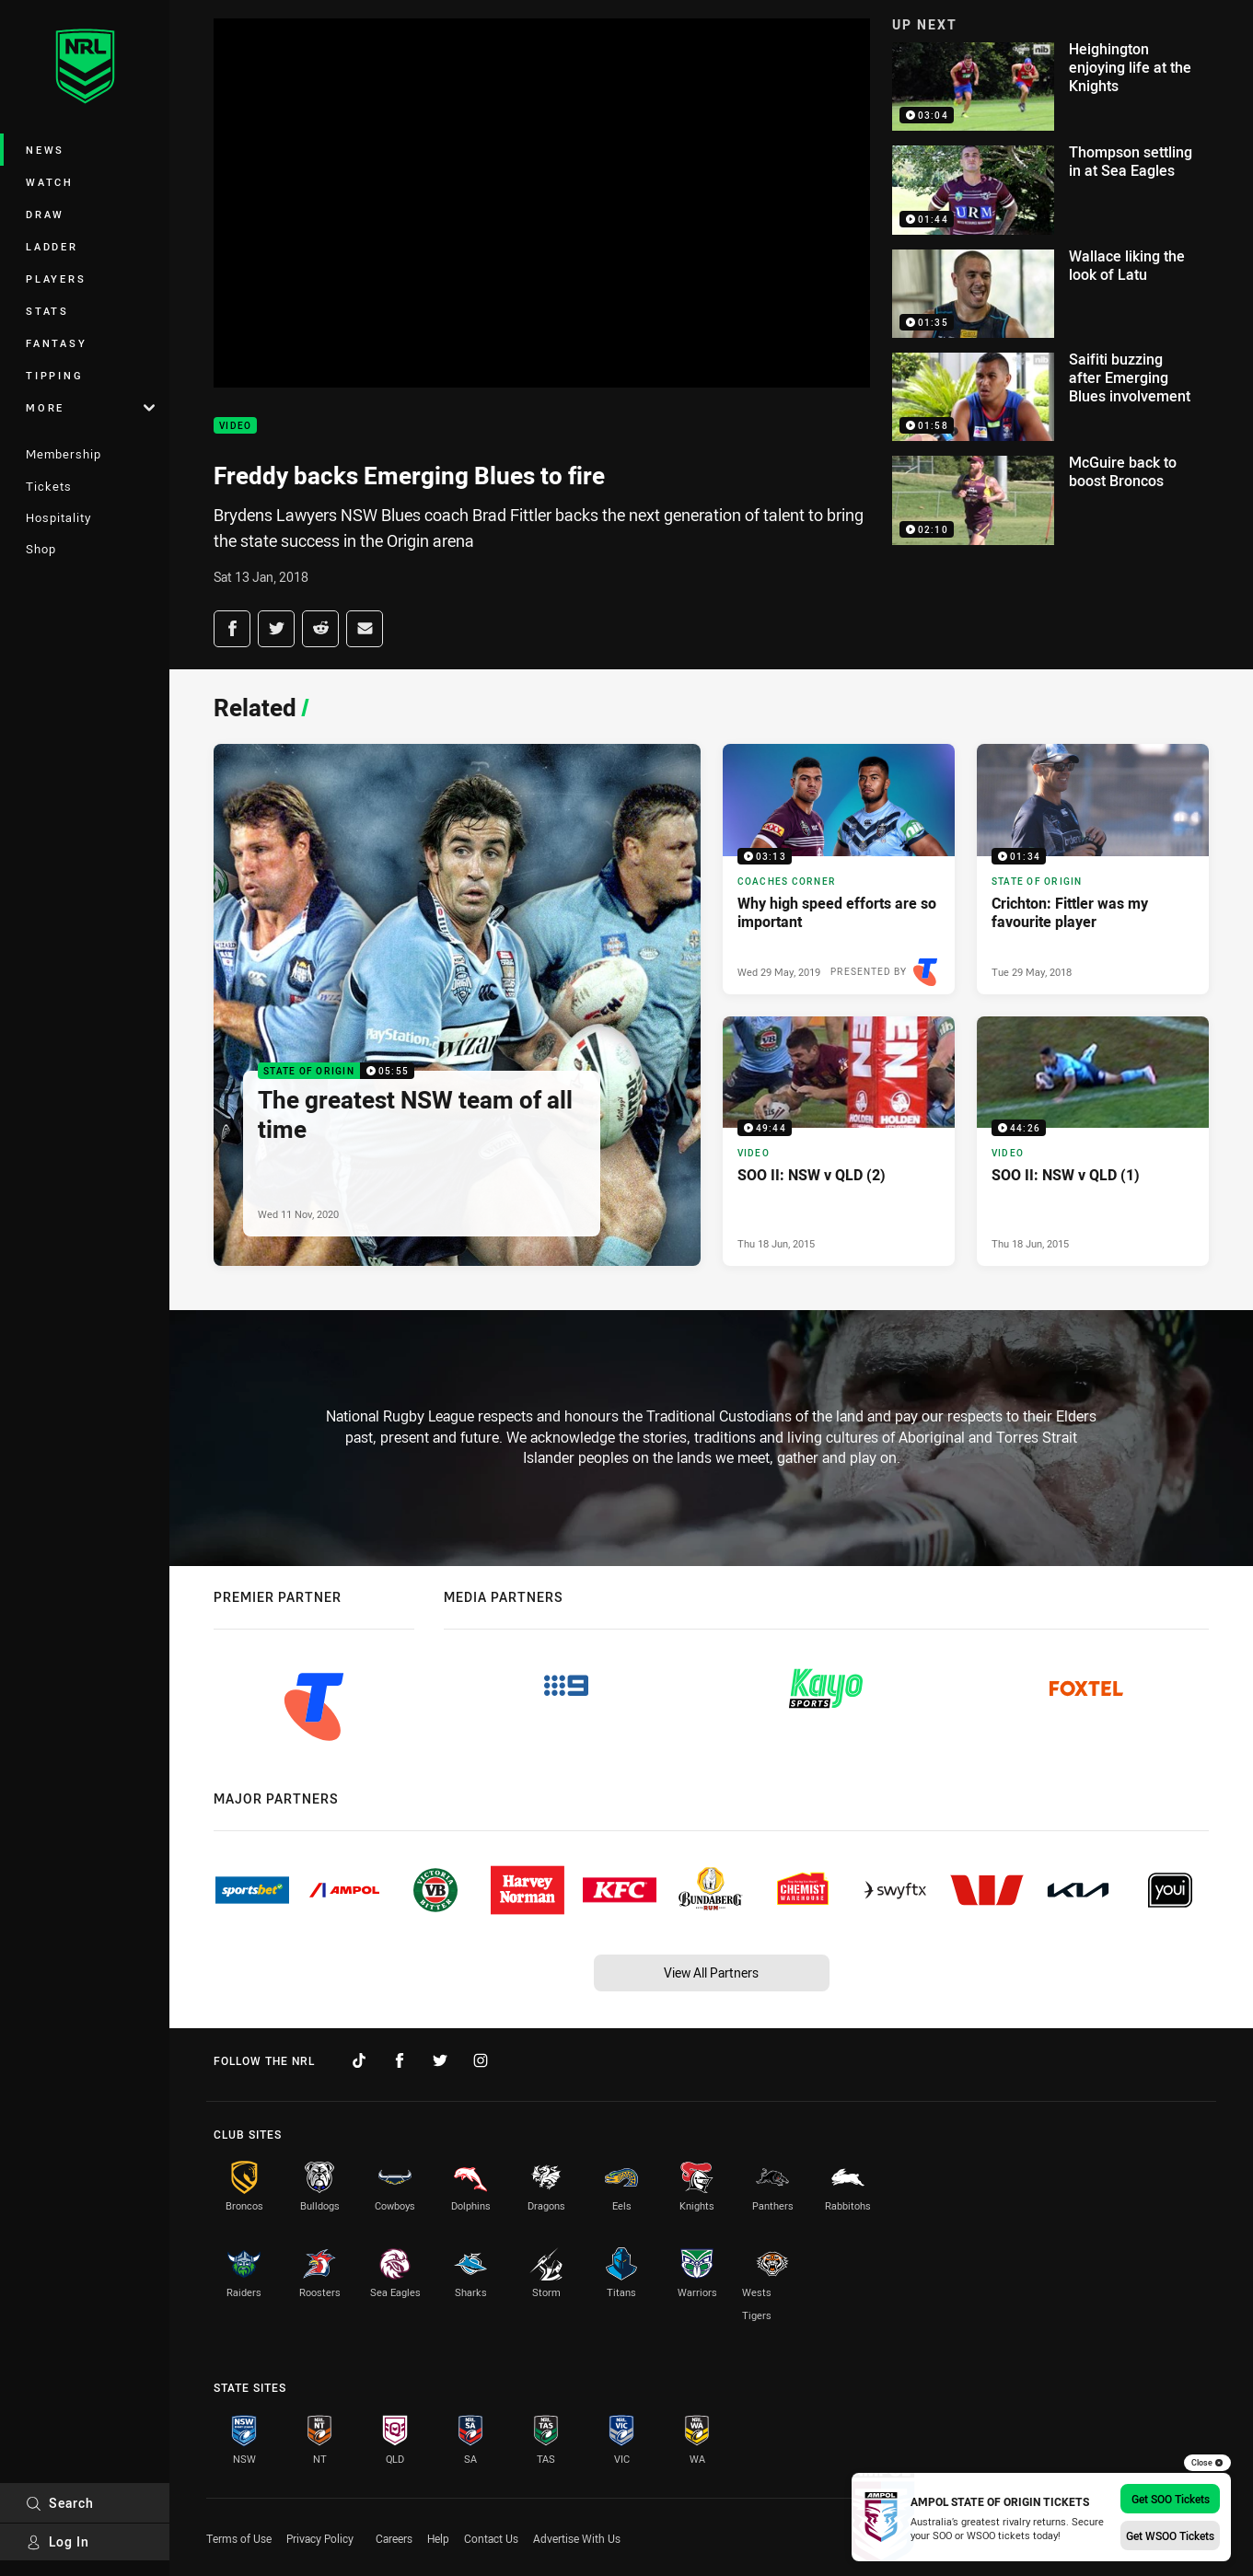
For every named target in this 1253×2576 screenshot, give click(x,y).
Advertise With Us (577, 2538)
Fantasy (56, 343)
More (90, 407)
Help (438, 2538)
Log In (57, 2541)
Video (235, 426)
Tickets (49, 486)
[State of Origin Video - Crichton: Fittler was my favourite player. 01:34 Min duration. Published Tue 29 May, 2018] (1093, 868)
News (45, 150)
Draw (45, 214)
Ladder (52, 246)
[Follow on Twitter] (440, 2060)
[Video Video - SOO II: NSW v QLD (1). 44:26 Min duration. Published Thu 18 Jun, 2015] (1093, 1141)
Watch (50, 182)
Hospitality (58, 517)
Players (56, 278)
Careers (394, 2538)
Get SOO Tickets (1170, 2498)
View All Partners (711, 1972)
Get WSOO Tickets (1170, 2535)
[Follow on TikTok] (359, 2060)
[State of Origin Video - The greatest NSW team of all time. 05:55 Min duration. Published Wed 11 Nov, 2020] (457, 1005)
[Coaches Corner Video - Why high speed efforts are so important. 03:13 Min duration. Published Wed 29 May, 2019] (839, 868)
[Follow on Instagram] (480, 2060)
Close (1207, 2462)
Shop (41, 548)
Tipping (54, 375)
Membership (63, 454)
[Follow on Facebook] (399, 2060)
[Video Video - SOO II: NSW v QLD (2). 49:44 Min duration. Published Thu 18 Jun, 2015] (839, 1141)
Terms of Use (239, 2538)
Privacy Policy (320, 2538)
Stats (47, 311)
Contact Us (491, 2538)
